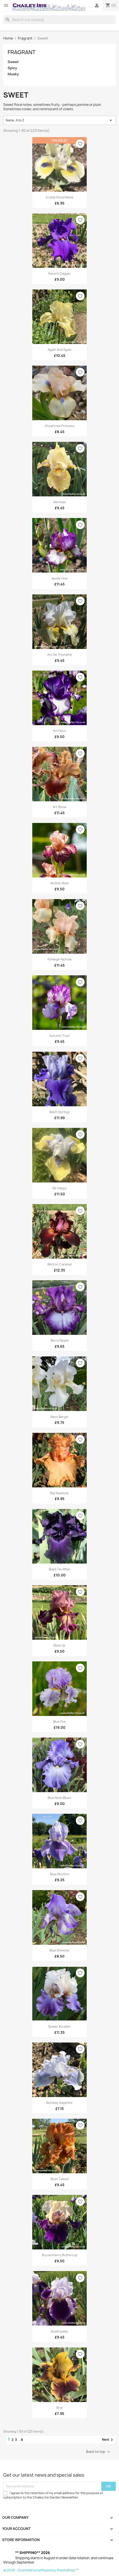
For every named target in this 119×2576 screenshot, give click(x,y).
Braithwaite (59, 2331)
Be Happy (60, 1188)
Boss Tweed (60, 2179)
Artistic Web (59, 883)
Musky (13, 74)
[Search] (59, 19)
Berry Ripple (60, 1340)
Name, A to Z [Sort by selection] (59, 120)
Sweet (13, 62)
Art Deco (59, 731)
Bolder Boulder (59, 2026)
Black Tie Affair (59, 1569)
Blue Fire (59, 1721)
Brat (59, 2408)
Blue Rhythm (59, 1874)
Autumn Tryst (59, 1036)
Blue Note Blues (59, 1798)
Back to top (98, 2451)
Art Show (59, 807)
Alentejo (59, 502)
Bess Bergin (59, 1417)
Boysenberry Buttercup (59, 2255)
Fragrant (22, 52)
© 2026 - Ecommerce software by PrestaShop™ (40, 2570)
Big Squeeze (59, 1493)
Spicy (12, 68)
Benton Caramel (60, 1264)
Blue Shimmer (59, 1950)
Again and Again (59, 350)
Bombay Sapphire (59, 2103)
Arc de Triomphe (59, 654)
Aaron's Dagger (59, 273)
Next (108, 2439)
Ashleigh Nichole (59, 959)
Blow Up (59, 1645)
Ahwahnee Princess (59, 426)
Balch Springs (59, 1112)
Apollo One (59, 578)
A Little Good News (59, 197)
